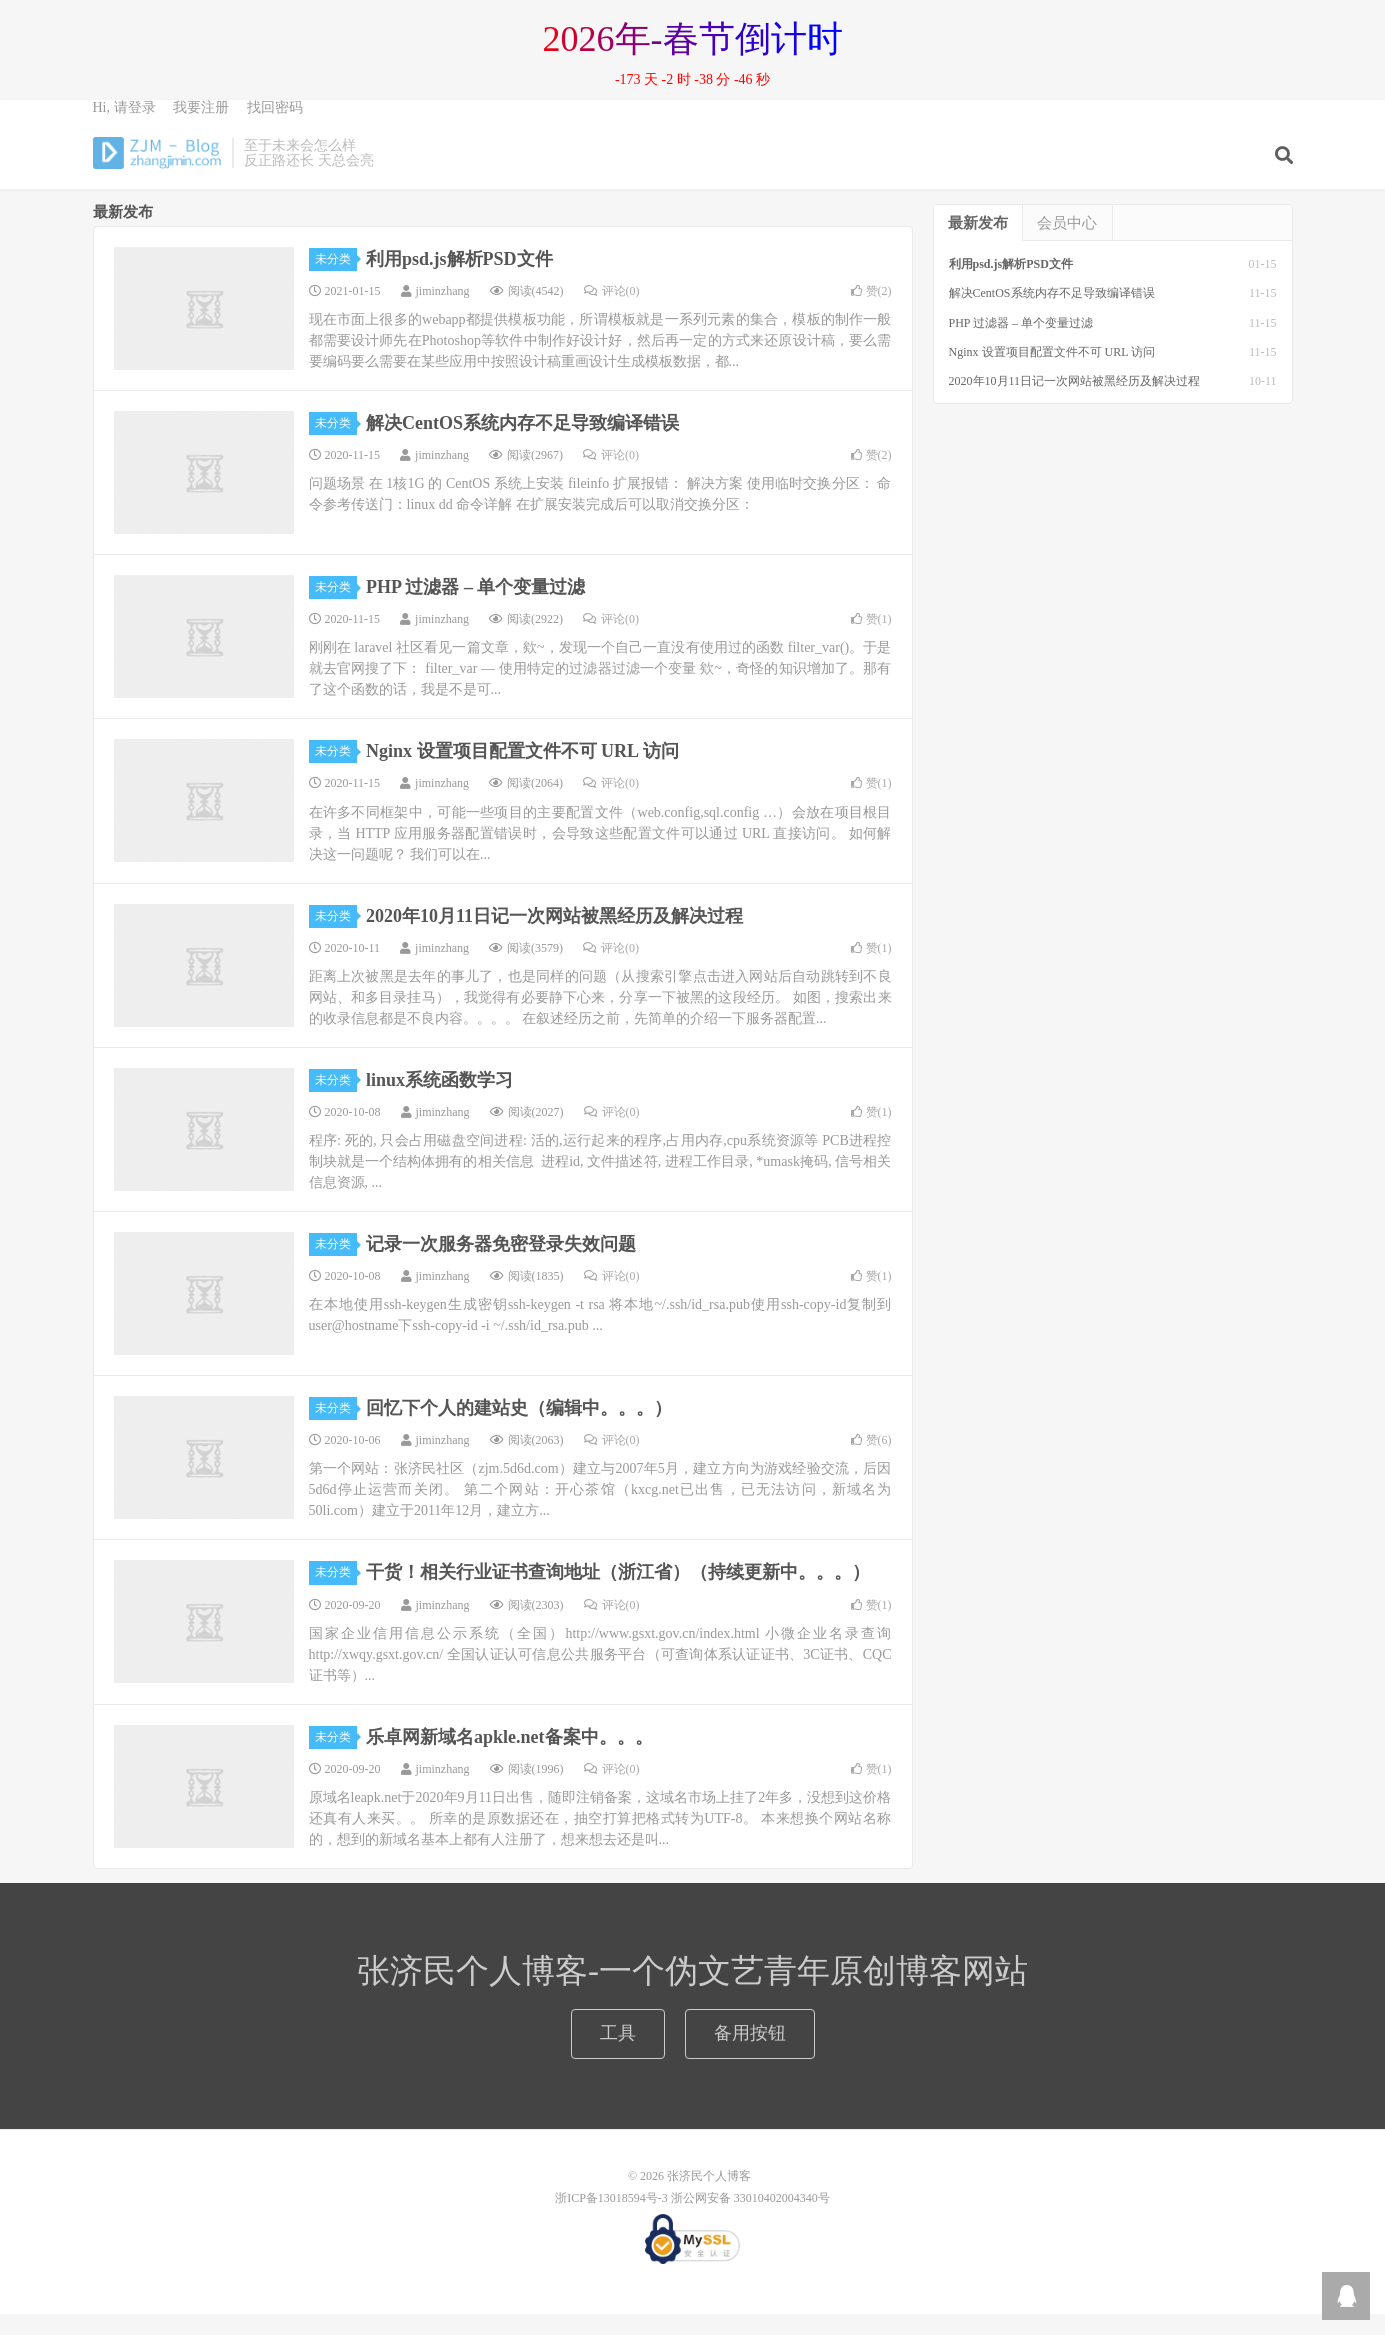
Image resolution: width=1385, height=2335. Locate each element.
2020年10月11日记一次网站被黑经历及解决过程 (554, 937)
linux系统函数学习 (439, 1101)
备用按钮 (750, 2054)
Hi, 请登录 (124, 125)
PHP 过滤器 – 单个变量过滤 (476, 608)
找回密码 (275, 125)
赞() (871, 312)
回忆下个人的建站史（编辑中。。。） (519, 1429)
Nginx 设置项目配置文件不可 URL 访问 (522, 772)
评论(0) (612, 312)
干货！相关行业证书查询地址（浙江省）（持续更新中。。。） (618, 1593)
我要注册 (201, 125)
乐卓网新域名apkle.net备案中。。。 (509, 1758)
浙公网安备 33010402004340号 (750, 2219)
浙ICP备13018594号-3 (611, 2219)
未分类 (336, 280)
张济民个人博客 (158, 171)
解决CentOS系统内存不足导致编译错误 (522, 444)
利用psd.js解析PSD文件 (459, 280)
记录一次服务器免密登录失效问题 (501, 1265)
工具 (618, 2054)
